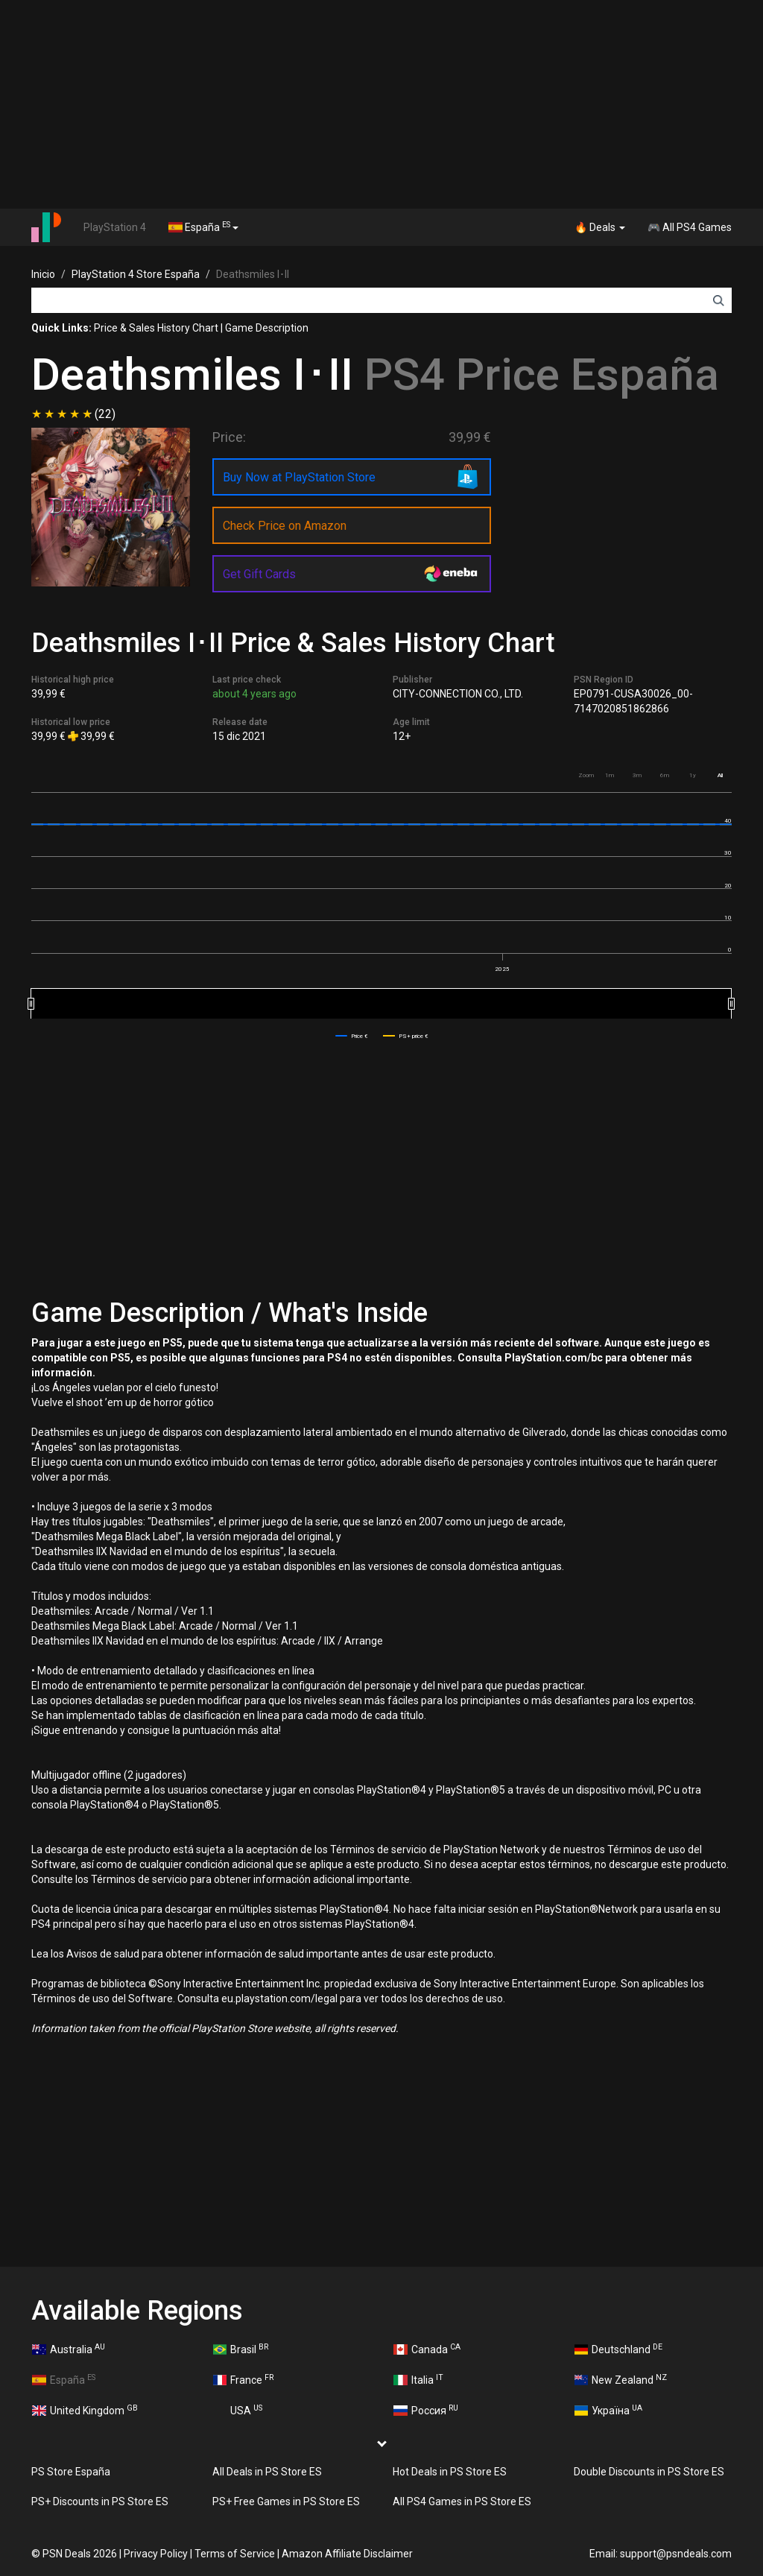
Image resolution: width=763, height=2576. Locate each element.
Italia (418, 2379)
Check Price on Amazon (284, 526)
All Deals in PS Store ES (267, 2472)
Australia (68, 2348)
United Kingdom (85, 2410)
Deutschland (618, 2348)
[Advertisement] (381, 104)
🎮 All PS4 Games (690, 227)
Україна (608, 2410)
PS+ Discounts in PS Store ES (99, 2501)
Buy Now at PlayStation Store (299, 477)
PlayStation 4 (114, 227)
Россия (425, 2410)
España (203, 226)
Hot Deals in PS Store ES (450, 2472)
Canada (426, 2348)
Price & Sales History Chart (156, 328)
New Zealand (621, 2379)
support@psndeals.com (676, 2554)
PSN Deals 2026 (79, 2554)
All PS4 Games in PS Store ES (462, 2501)
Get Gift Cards (259, 574)
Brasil (241, 2348)
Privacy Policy (156, 2554)
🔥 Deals (599, 227)
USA (238, 2410)
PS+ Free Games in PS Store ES (286, 2501)
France (243, 2379)
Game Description (266, 328)
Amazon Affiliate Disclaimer (347, 2554)
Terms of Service (234, 2554)
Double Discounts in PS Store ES (649, 2472)
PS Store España (70, 2472)
